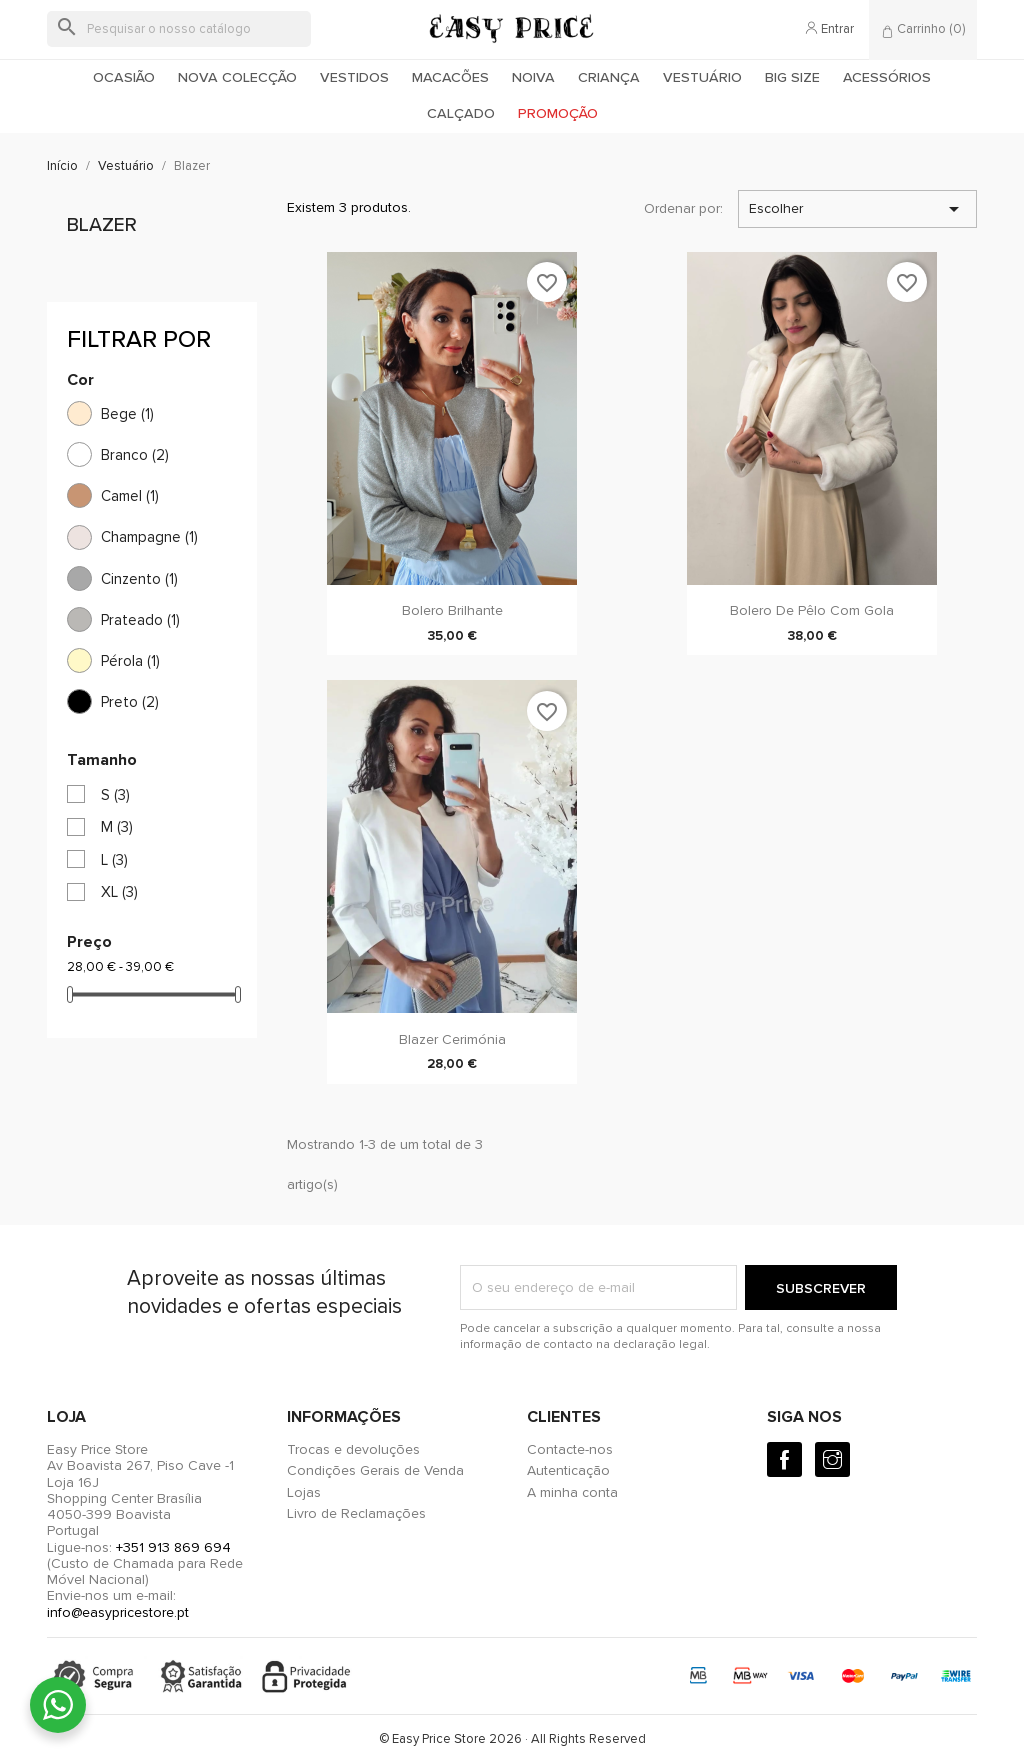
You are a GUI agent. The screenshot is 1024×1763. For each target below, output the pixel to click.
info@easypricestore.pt (118, 1612)
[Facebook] (784, 1459)
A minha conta (572, 1492)
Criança (609, 77)
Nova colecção (237, 77)
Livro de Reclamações (356, 1513)
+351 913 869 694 (173, 1547)
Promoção (558, 113)
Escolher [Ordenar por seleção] (857, 209)
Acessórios (887, 77)
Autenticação (568, 1470)
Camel (130, 496)
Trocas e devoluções (353, 1449)
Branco (135, 455)
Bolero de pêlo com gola (812, 610)
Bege (127, 414)
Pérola (130, 661)
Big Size (792, 77)
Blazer (102, 225)
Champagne (149, 537)
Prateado (140, 620)
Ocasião (124, 77)
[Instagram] (832, 1459)
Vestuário (702, 77)
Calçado (461, 113)
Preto (130, 702)
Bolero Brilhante (452, 610)
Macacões (450, 77)
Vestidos (354, 77)
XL (119, 892)
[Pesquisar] (179, 29)
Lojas (304, 1492)
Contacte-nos (570, 1449)
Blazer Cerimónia (452, 1039)
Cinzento (139, 579)
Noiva (533, 77)
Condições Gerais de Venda (375, 1470)
